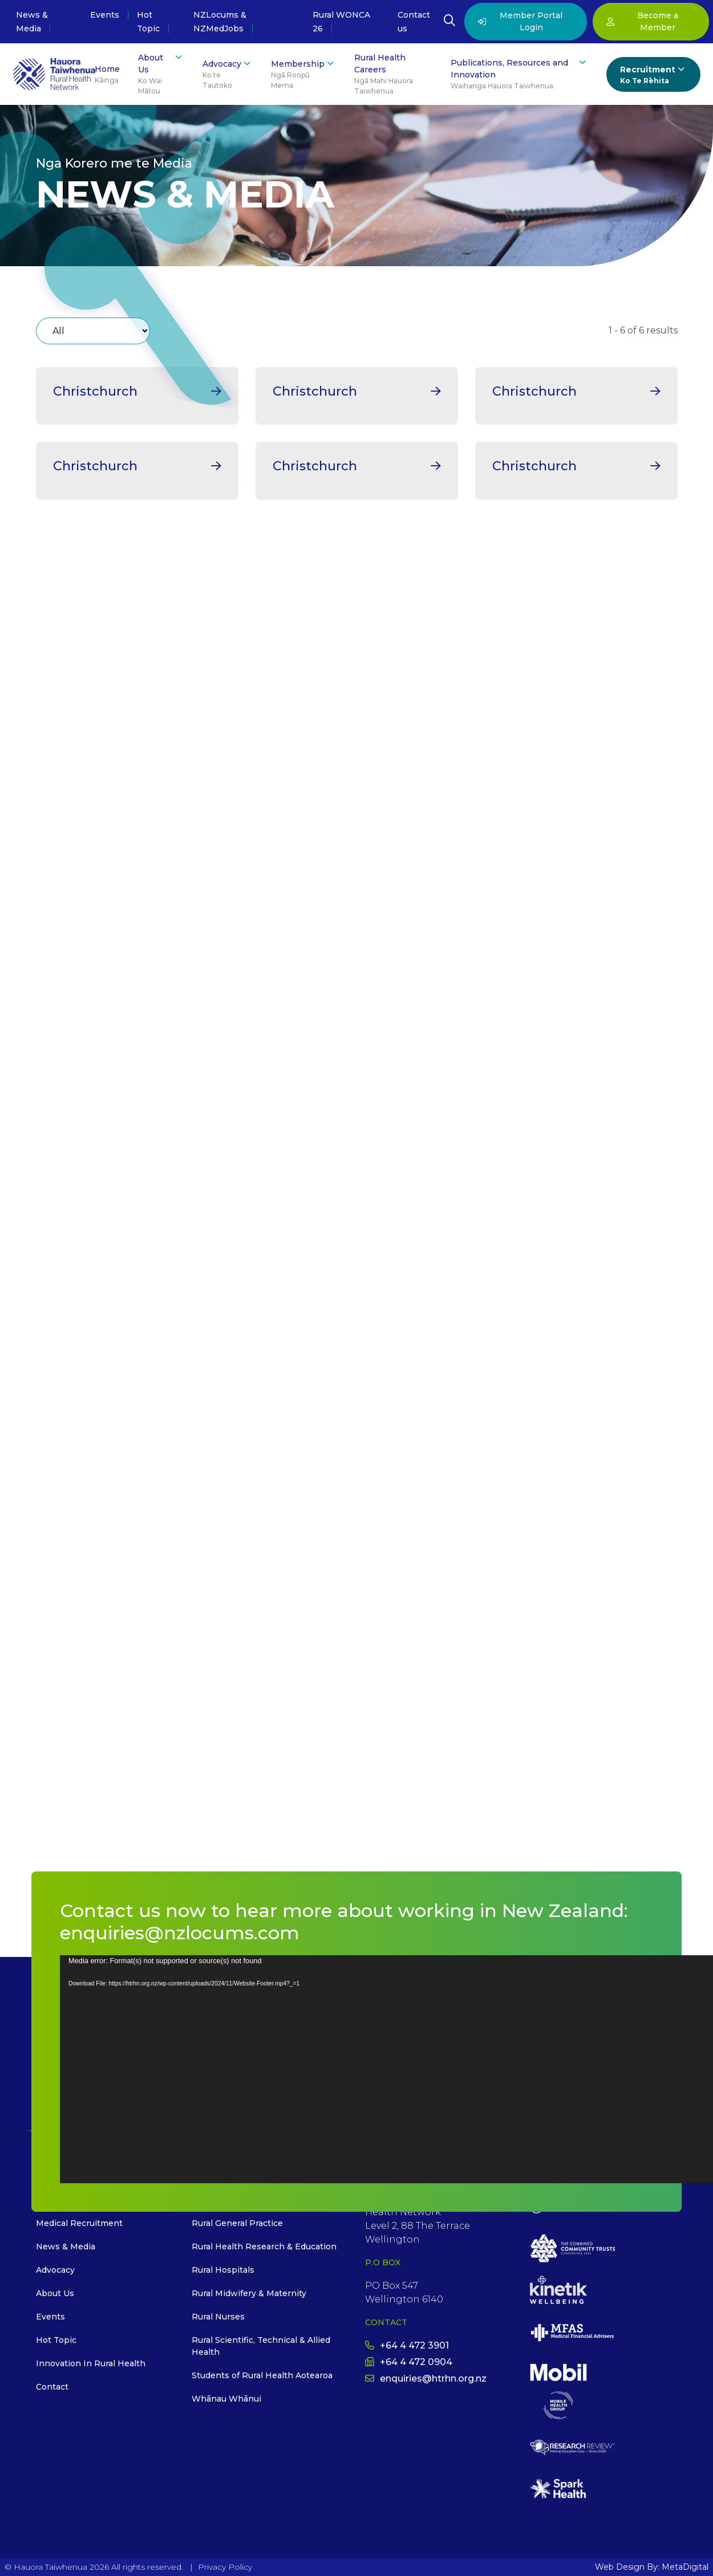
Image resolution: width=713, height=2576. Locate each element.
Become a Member (642, 21)
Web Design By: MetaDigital (651, 2567)
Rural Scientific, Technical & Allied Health (261, 2346)
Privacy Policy (225, 2567)
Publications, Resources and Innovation (519, 74)
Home (107, 75)
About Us (161, 74)
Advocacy (227, 74)
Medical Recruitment (79, 2223)
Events (104, 15)
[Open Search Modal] (449, 21)
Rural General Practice (237, 2223)
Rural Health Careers (393, 74)
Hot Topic (56, 2340)
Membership (303, 74)
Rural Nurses (218, 2317)
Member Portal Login (520, 21)
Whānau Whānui (226, 2399)
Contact (52, 2387)
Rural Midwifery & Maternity (249, 2293)
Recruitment (653, 75)
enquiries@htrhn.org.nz (426, 2378)
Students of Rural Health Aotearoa (262, 2375)
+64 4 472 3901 (407, 2345)
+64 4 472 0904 (408, 2362)
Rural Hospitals (223, 2270)
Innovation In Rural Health (90, 2363)
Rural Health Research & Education (264, 2246)
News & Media (65, 2246)
